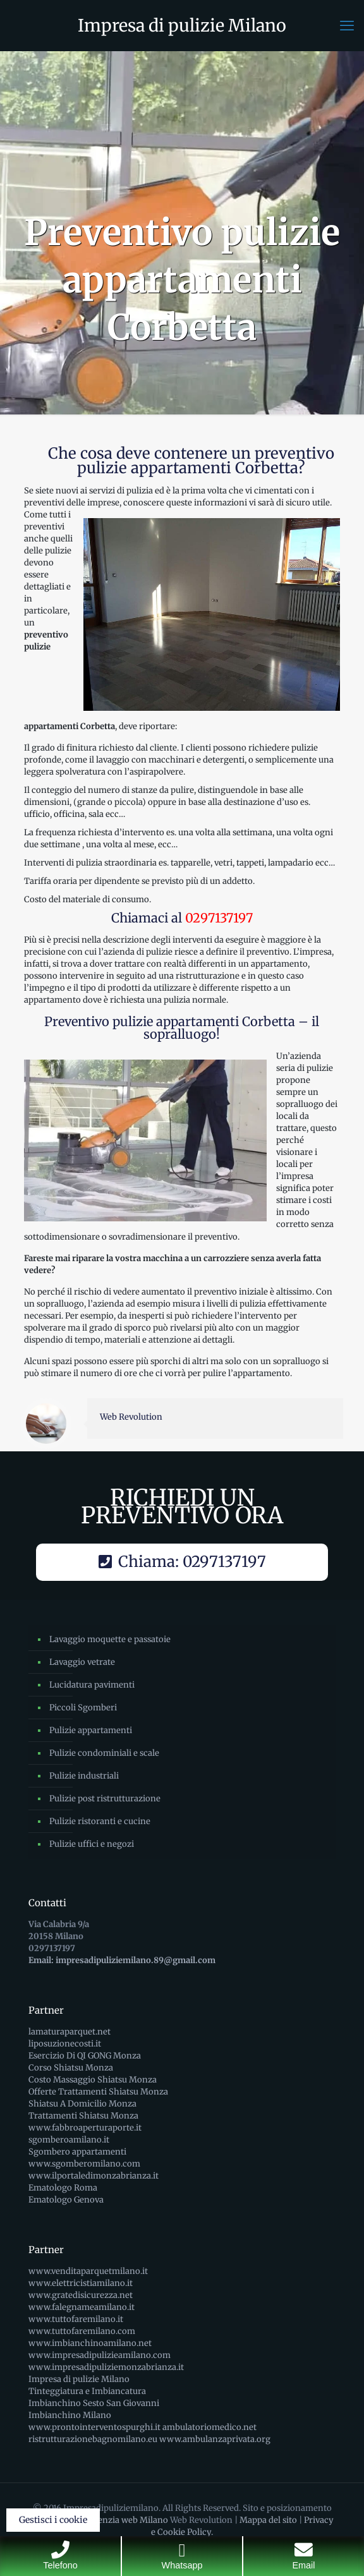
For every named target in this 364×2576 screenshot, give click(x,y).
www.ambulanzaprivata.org (214, 2439)
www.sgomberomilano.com (84, 2163)
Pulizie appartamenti (90, 1730)
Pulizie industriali (84, 1775)
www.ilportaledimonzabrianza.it (93, 2175)
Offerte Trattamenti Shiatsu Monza (98, 2091)
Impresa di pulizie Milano (182, 25)
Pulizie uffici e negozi (91, 1844)
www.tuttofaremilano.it (75, 2319)
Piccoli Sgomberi (83, 1707)
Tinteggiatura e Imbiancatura (87, 2391)
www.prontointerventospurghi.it (94, 2427)
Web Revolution (131, 1417)
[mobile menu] (347, 25)
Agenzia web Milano (127, 2520)
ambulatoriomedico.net (209, 2427)
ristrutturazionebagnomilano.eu (92, 2439)
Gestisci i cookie (53, 2519)
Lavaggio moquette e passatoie (110, 1639)
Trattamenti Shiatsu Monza (83, 2115)
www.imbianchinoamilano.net (90, 2343)
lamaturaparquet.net (69, 2031)
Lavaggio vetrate (82, 1662)
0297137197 (219, 918)
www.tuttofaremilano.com (81, 2331)
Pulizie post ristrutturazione (105, 1798)
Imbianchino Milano (69, 2415)
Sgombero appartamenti (77, 2151)
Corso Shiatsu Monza (70, 2067)
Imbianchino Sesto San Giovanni (93, 2403)
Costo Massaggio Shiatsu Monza (92, 2079)
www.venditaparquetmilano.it (88, 2271)
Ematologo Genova (66, 2199)
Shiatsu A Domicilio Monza (82, 2103)
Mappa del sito (268, 2520)
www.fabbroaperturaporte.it (85, 2127)
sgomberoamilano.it (68, 2139)
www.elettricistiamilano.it (80, 2283)
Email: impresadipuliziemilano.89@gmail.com (121, 1960)
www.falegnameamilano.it (81, 2307)
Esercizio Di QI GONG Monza (84, 2055)
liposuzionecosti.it (64, 2043)
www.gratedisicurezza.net (80, 2295)
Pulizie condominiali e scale (104, 1753)
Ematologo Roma (62, 2187)
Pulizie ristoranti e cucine (99, 1821)
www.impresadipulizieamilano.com (99, 2355)
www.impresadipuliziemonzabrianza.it (106, 2367)
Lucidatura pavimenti (92, 1684)
